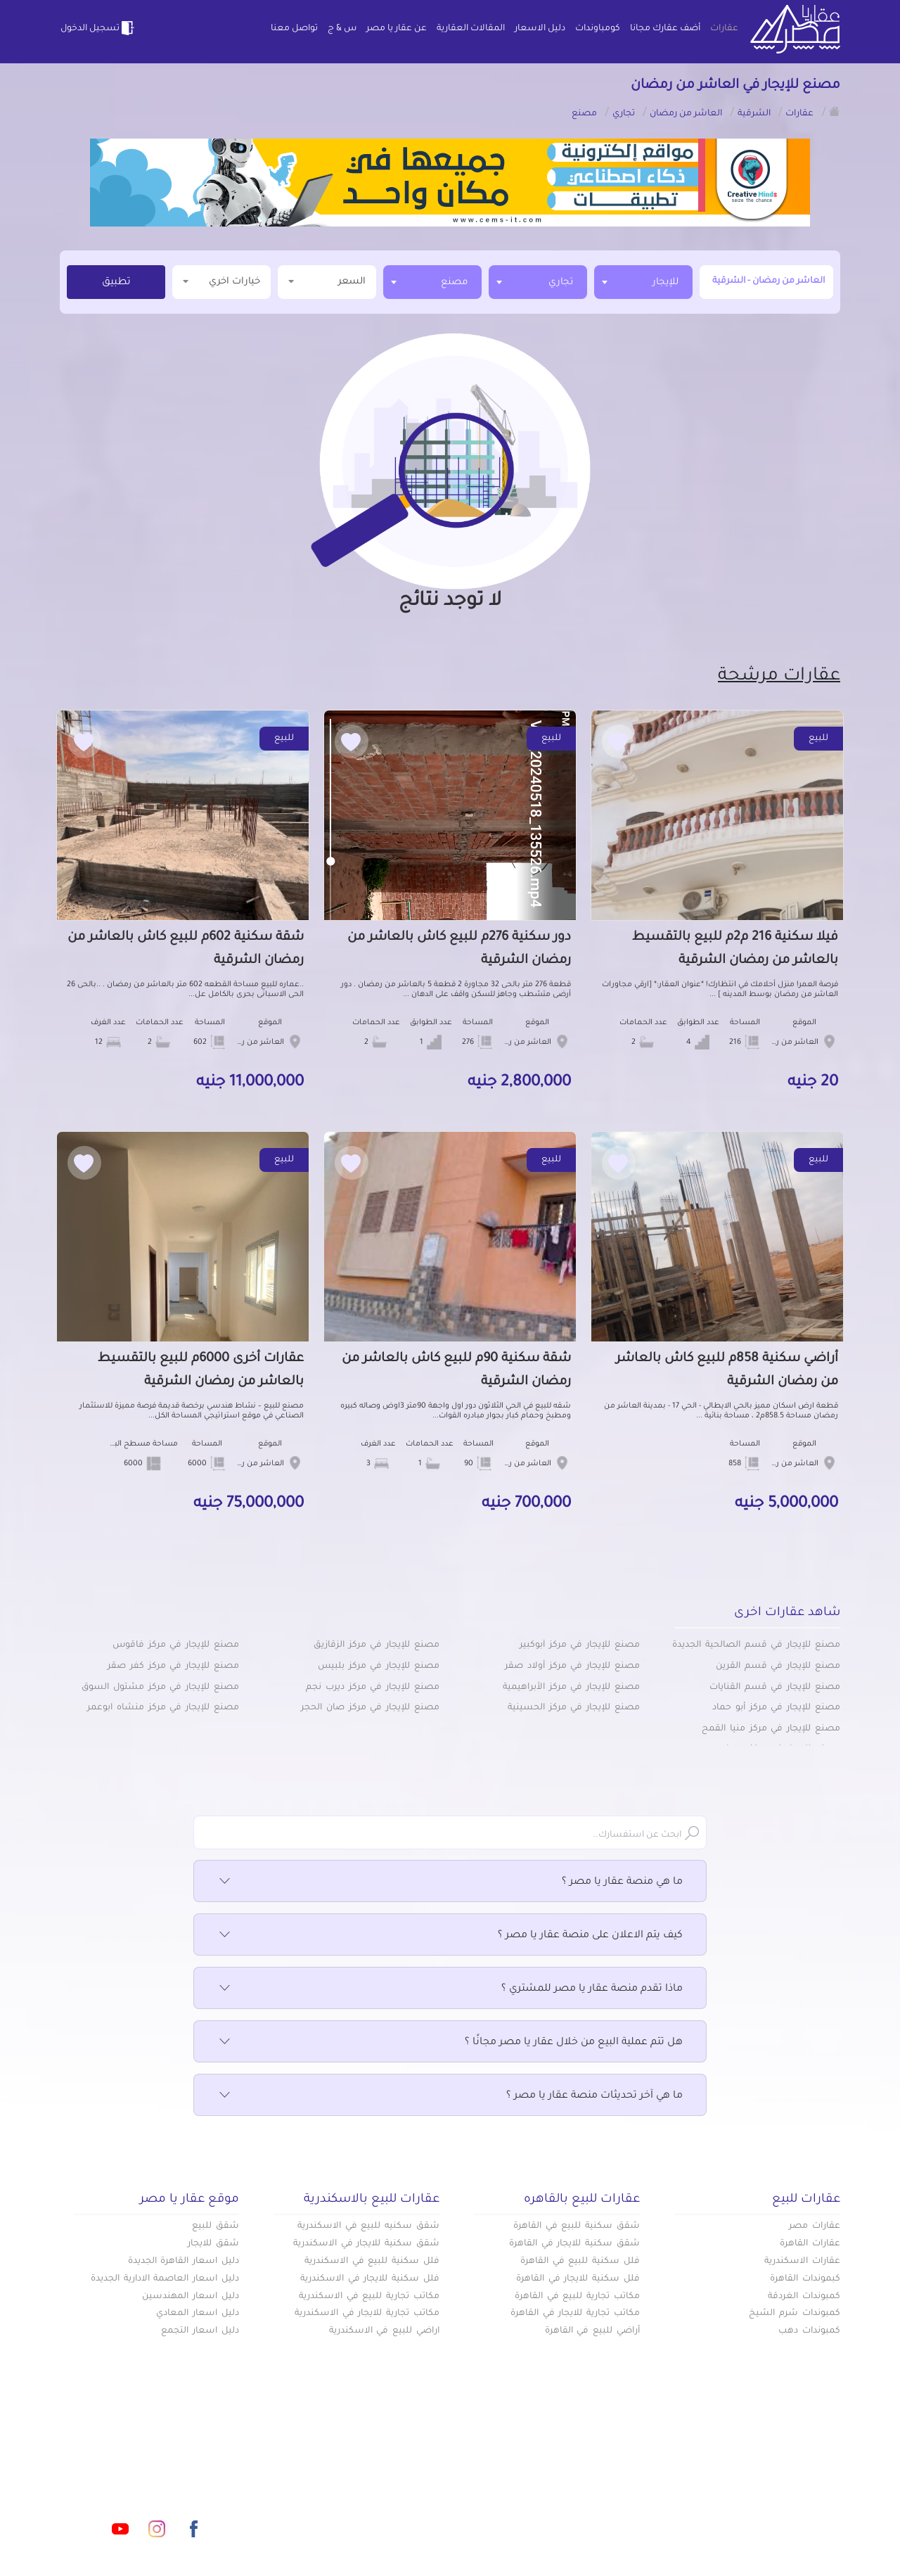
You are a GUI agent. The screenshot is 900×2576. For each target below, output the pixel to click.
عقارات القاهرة (810, 2244)
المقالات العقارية (471, 29)
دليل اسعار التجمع (200, 2331)
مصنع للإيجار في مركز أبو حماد (776, 1708)
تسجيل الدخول (98, 28)
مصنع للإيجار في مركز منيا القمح (771, 1729)
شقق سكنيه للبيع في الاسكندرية (368, 2226)
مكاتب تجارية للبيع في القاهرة (577, 2297)
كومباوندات (597, 29)
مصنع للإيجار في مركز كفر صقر (173, 1666)
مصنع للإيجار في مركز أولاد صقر (572, 1666)
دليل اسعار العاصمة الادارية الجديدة (165, 2279)
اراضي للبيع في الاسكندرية (384, 2331)
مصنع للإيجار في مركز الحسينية (574, 1708)
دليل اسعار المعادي (197, 2314)
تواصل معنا (294, 29)
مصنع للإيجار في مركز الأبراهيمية (571, 1687)
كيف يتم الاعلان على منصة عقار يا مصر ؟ (450, 1935)
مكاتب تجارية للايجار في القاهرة (575, 2314)
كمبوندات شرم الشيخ (794, 2314)
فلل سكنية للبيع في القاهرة (580, 2261)
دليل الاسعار (540, 29)
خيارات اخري (221, 281)
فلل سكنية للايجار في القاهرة (578, 2279)
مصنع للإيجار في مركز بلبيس (378, 1666)
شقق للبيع (215, 2226)
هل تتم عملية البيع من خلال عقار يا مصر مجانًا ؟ (450, 2042)
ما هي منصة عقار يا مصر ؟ (450, 1882)
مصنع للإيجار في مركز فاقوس (175, 1645)
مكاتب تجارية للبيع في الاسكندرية (369, 2297)
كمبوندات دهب (809, 2331)
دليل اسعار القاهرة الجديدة (183, 2261)
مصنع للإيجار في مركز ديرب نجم (372, 1687)
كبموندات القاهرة (805, 2279)
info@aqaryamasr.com (125, 2466)
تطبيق (116, 282)
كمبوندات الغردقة (804, 2297)
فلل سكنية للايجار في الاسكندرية (369, 2279)
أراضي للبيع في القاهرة (592, 2331)
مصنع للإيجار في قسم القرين (778, 1666)
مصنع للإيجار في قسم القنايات (774, 1687)
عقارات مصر (814, 2226)
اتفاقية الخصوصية (349, 2512)
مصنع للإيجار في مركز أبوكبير (580, 1645)
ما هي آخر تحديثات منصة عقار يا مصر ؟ (450, 2096)
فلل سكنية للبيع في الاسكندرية (371, 2261)
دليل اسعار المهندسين (190, 2297)
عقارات (724, 29)
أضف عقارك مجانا (665, 29)
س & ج (342, 29)
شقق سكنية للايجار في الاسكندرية (366, 2244)
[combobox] (643, 282)
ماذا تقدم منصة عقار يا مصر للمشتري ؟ (450, 1989)
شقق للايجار (213, 2244)
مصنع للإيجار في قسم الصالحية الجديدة (756, 1645)
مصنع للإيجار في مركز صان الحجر (370, 1708)
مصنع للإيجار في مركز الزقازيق (376, 1645)
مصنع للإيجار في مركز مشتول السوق (160, 1687)
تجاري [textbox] (560, 282)
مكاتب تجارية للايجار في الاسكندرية (367, 2314)
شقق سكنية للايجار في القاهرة (574, 2244)
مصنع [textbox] (454, 282)
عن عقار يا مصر (396, 29)
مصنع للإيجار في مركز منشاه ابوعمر (163, 1708)
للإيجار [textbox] (665, 282)
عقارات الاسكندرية (802, 2261)
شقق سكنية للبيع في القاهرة (576, 2226)
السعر (327, 281)
